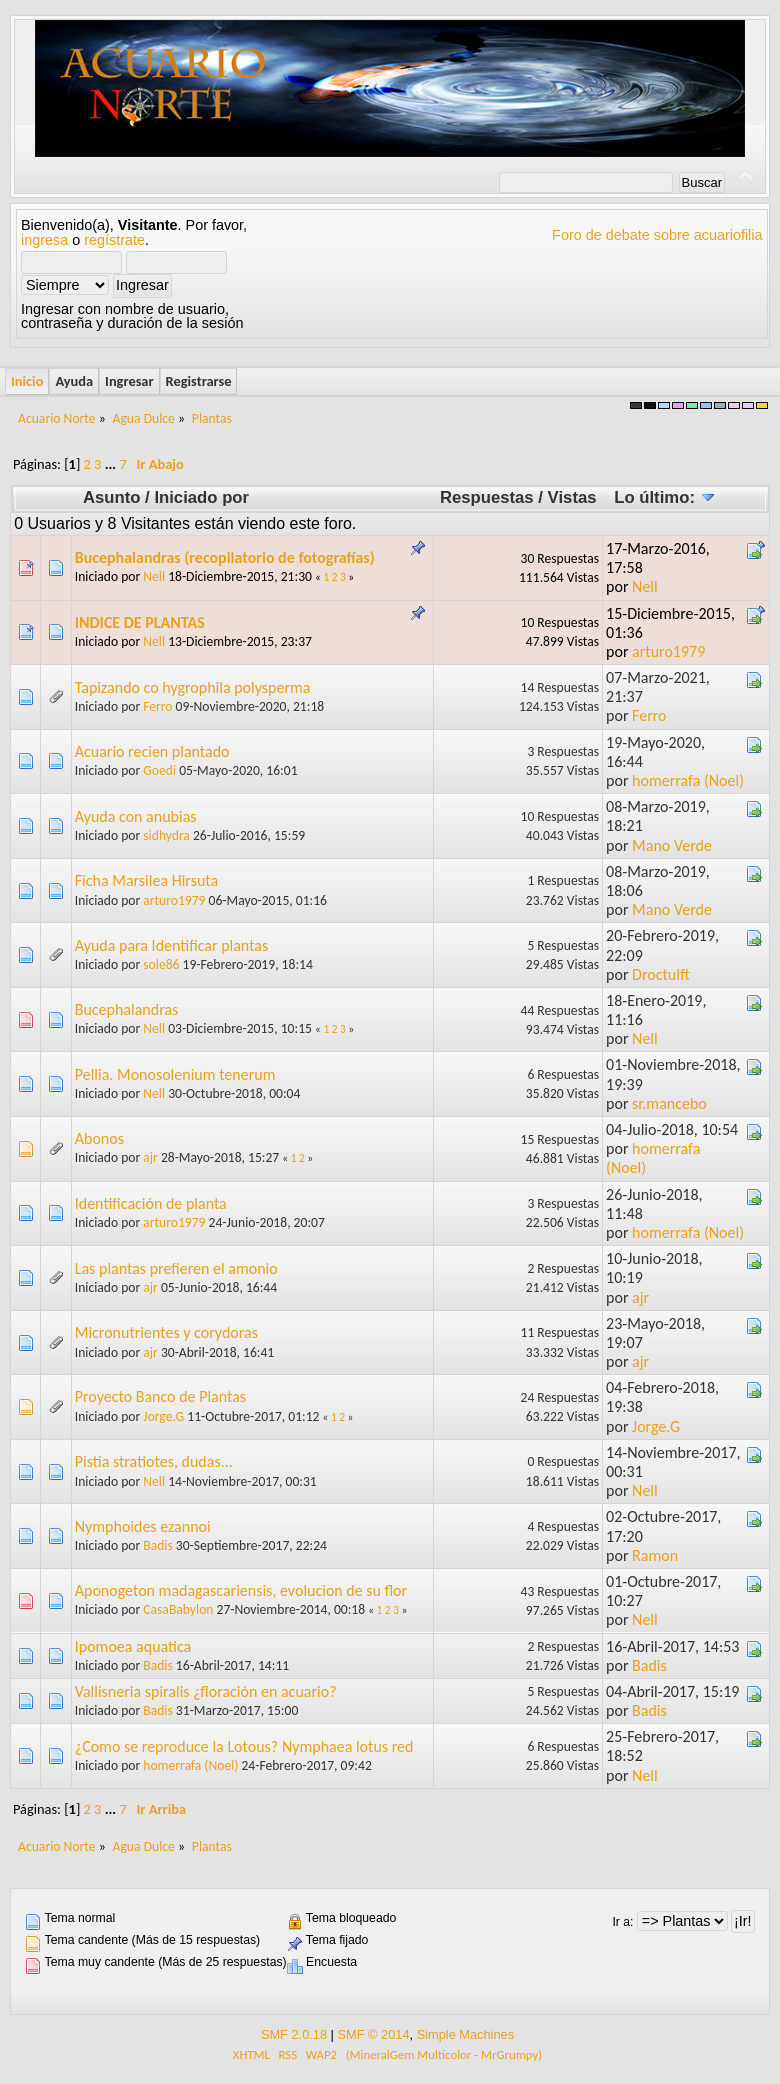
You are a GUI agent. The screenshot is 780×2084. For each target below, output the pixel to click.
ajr (150, 1157)
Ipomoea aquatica (133, 1646)
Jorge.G (163, 1416)
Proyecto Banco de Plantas (160, 1396)
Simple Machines (465, 2034)
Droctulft (661, 974)
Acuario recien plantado (152, 751)
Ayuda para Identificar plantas (172, 945)
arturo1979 (668, 651)
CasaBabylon (178, 1609)
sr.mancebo (669, 1103)
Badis (157, 1545)
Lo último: (664, 497)
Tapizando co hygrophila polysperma (193, 687)
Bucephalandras (127, 1009)
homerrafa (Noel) (688, 780)
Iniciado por (201, 497)
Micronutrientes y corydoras (166, 1332)
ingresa (44, 240)
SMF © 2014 (373, 2034)
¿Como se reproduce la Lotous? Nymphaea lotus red (244, 1746)
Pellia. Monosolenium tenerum (175, 1074)
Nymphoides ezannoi (143, 1526)
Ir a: (622, 1922)
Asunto (112, 497)
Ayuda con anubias (136, 816)
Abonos (99, 1138)
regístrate (114, 240)
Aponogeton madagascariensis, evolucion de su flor (241, 1590)
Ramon (655, 1555)
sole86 (161, 964)
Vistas (572, 497)
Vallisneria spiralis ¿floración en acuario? (206, 1691)
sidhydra (166, 835)
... (112, 464)
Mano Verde (672, 845)
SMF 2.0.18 (294, 2034)
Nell (154, 576)
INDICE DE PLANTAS (140, 622)
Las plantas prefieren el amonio (176, 1268)
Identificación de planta (151, 1203)
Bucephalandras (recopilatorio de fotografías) (225, 557)
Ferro (157, 706)
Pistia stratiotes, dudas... (154, 1461)
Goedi (159, 770)
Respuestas (487, 497)
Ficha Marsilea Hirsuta (146, 880)
